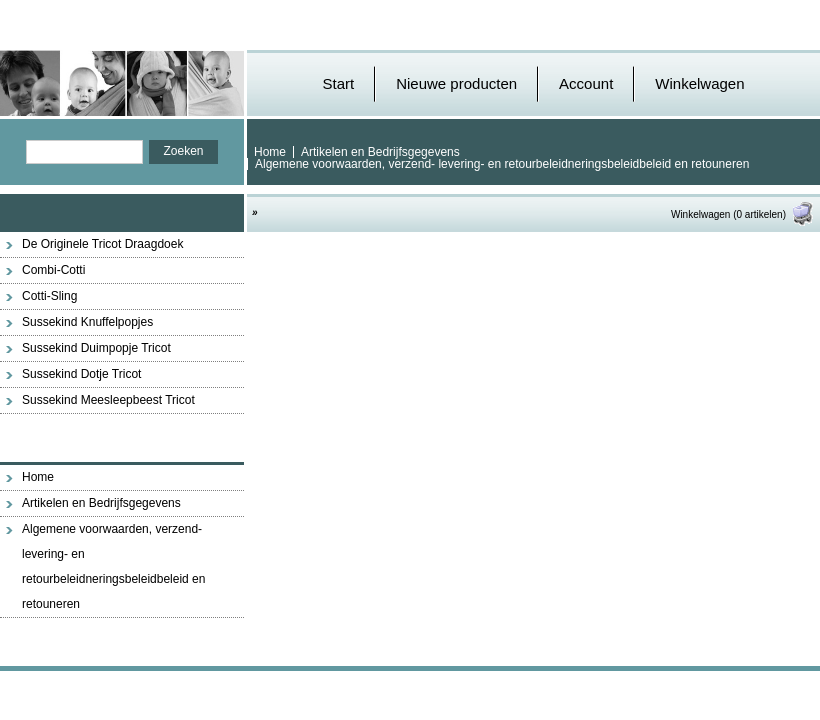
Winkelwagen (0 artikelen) (743, 214)
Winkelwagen (699, 83)
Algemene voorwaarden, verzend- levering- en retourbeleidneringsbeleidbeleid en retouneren (502, 164)
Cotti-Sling (49, 296)
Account (586, 83)
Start (338, 83)
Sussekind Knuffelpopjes (87, 322)
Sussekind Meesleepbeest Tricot (108, 400)
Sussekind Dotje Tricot (81, 374)
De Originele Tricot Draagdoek (102, 244)
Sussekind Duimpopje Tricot (96, 348)
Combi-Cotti (53, 270)
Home (270, 152)
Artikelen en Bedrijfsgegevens (380, 152)
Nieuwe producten (456, 83)
